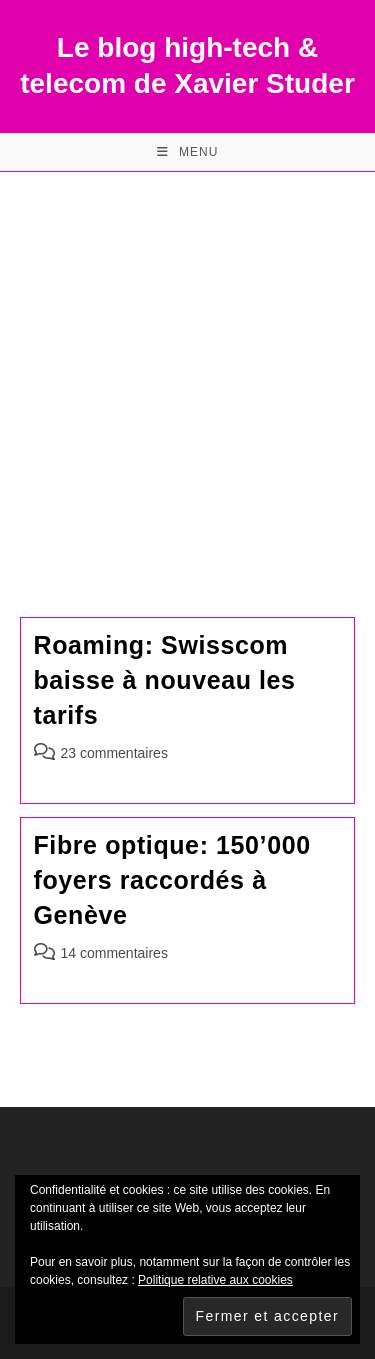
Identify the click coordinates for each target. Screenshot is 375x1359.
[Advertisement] (187, 369)
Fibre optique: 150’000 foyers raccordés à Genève (172, 880)
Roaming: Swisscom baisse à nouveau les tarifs (165, 680)
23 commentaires (114, 753)
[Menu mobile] (188, 152)
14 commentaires (114, 953)
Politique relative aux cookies (215, 1280)
